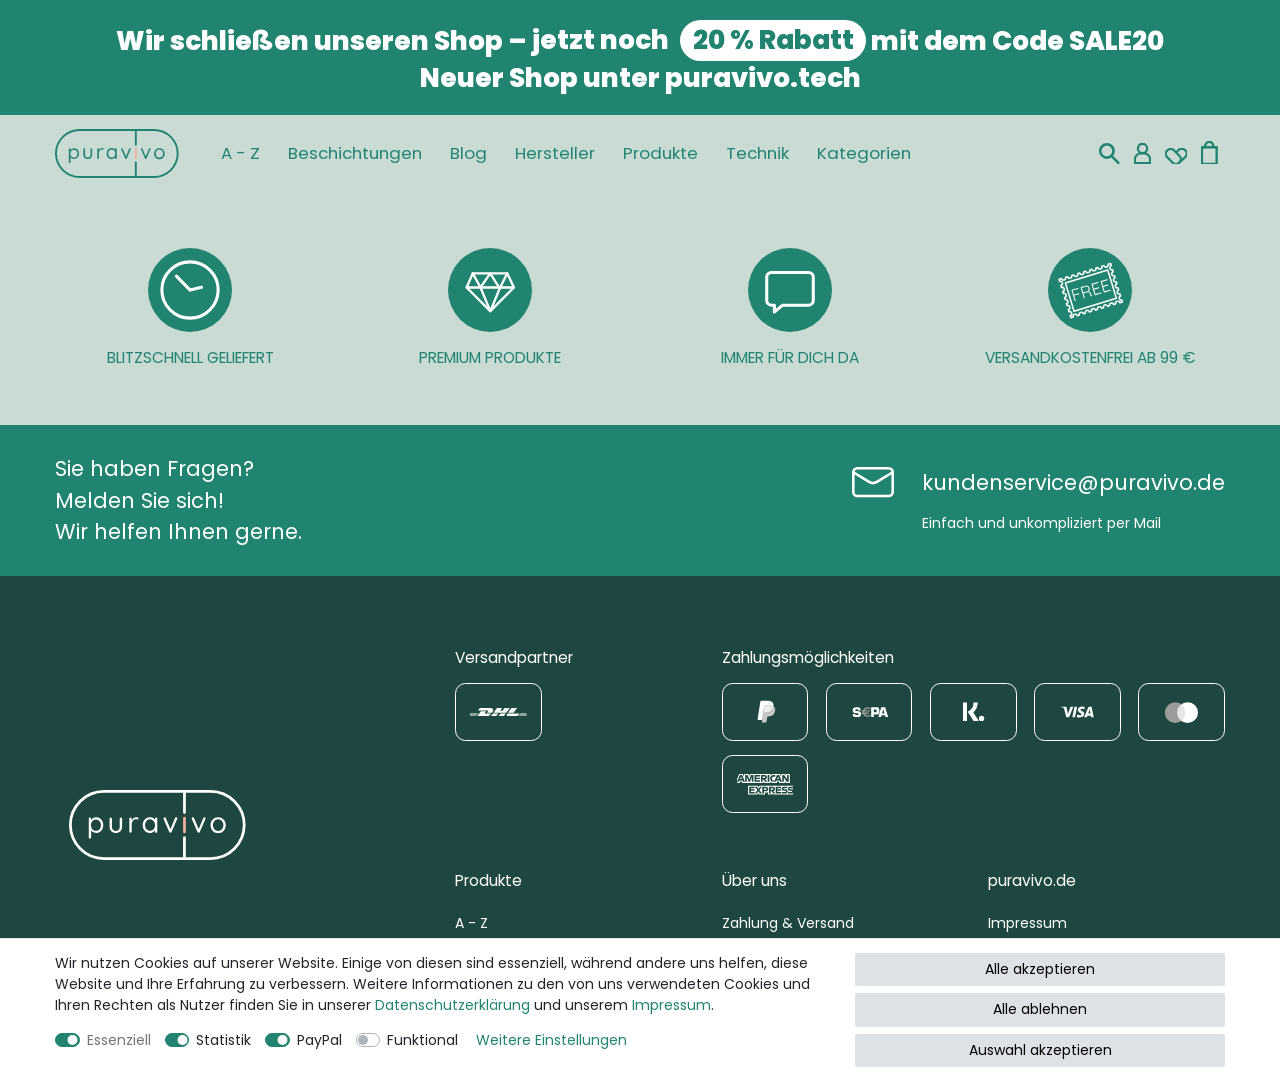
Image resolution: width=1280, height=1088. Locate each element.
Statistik (223, 1040)
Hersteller (555, 153)
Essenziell (119, 1040)
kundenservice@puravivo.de (1073, 482)
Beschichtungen (355, 153)
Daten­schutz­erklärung (452, 1005)
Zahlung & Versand (788, 923)
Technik (757, 153)
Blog (468, 153)
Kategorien (864, 153)
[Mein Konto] (1142, 153)
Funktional (422, 1040)
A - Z (240, 153)
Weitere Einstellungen (551, 1040)
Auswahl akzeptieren (1040, 1050)
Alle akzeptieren (1040, 969)
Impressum (1027, 923)
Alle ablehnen (1040, 1009)
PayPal (319, 1040)
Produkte (660, 153)
